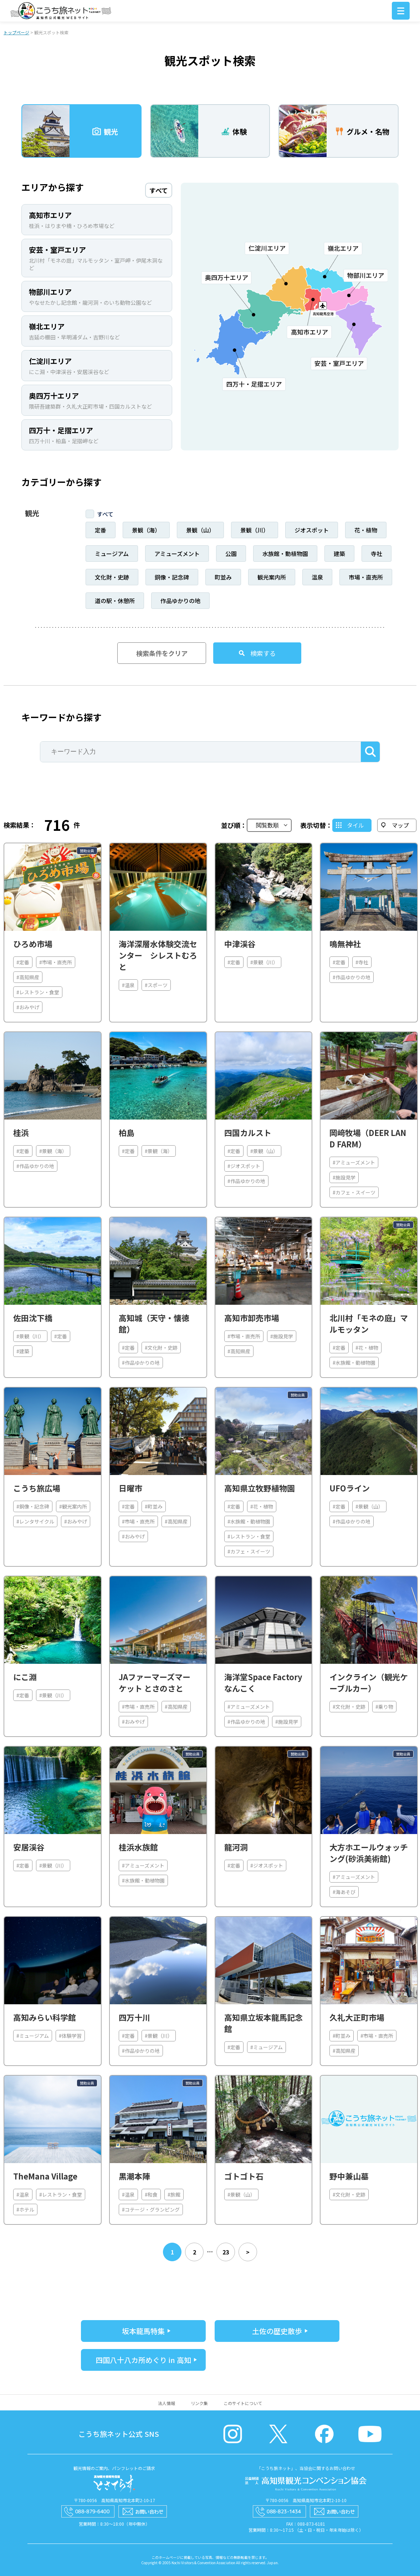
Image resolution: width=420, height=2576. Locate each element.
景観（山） (200, 530)
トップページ (16, 32)
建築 (339, 553)
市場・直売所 (366, 577)
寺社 (376, 553)
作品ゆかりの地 (180, 600)
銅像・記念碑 (172, 577)
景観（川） (254, 530)
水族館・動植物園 (285, 553)
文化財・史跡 (112, 577)
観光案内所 (271, 577)
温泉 (317, 577)
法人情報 (166, 2403)
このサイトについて (243, 2403)
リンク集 (199, 2403)
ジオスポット (311, 530)
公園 (231, 553)
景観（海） (146, 530)
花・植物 (365, 530)
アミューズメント (177, 553)
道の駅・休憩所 (115, 600)
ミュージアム (112, 553)
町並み (223, 577)
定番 (100, 530)
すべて (105, 514)
